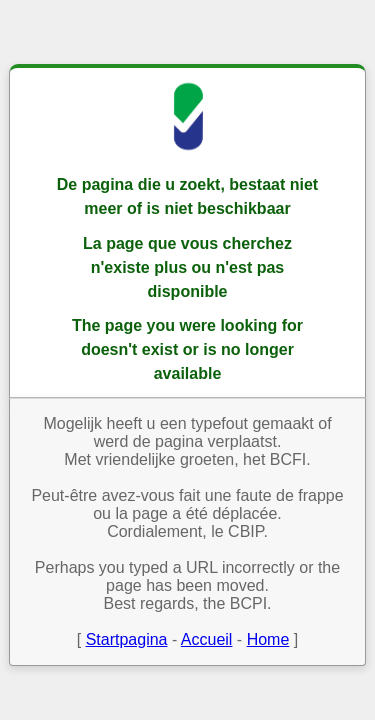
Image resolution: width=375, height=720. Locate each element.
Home (268, 639)
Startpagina (127, 639)
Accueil (207, 639)
